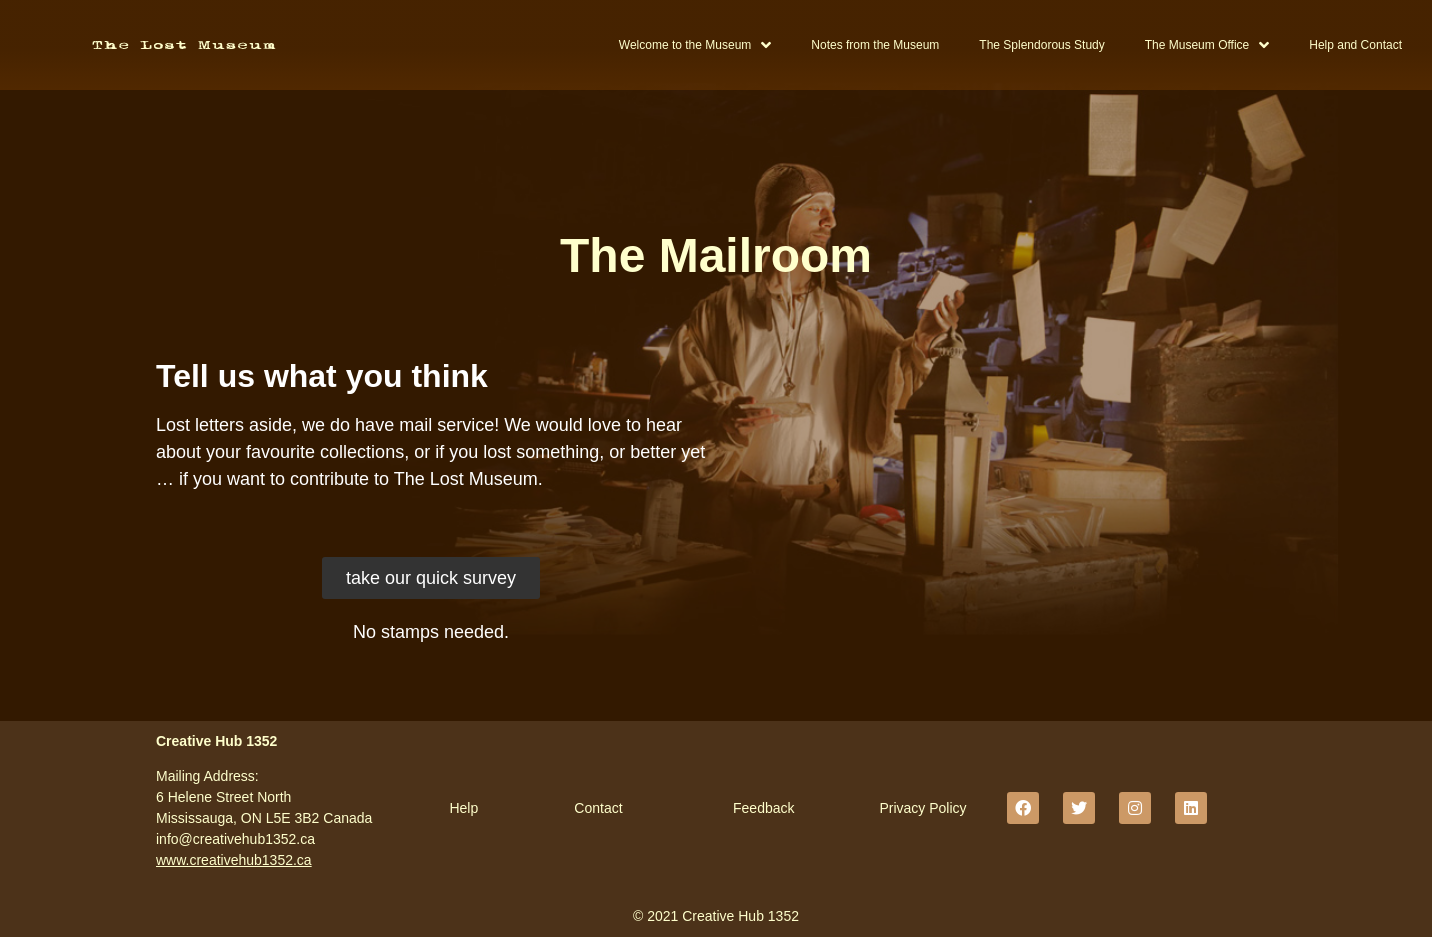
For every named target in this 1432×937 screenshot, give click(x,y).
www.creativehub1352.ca (234, 860)
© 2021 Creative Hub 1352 (716, 916)
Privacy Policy (922, 808)
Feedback (763, 808)
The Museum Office (1207, 45)
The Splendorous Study (1041, 45)
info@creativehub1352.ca (235, 839)
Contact (598, 808)
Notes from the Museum (875, 45)
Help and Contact (1355, 45)
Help (463, 808)
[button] (431, 578)
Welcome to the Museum (695, 45)
